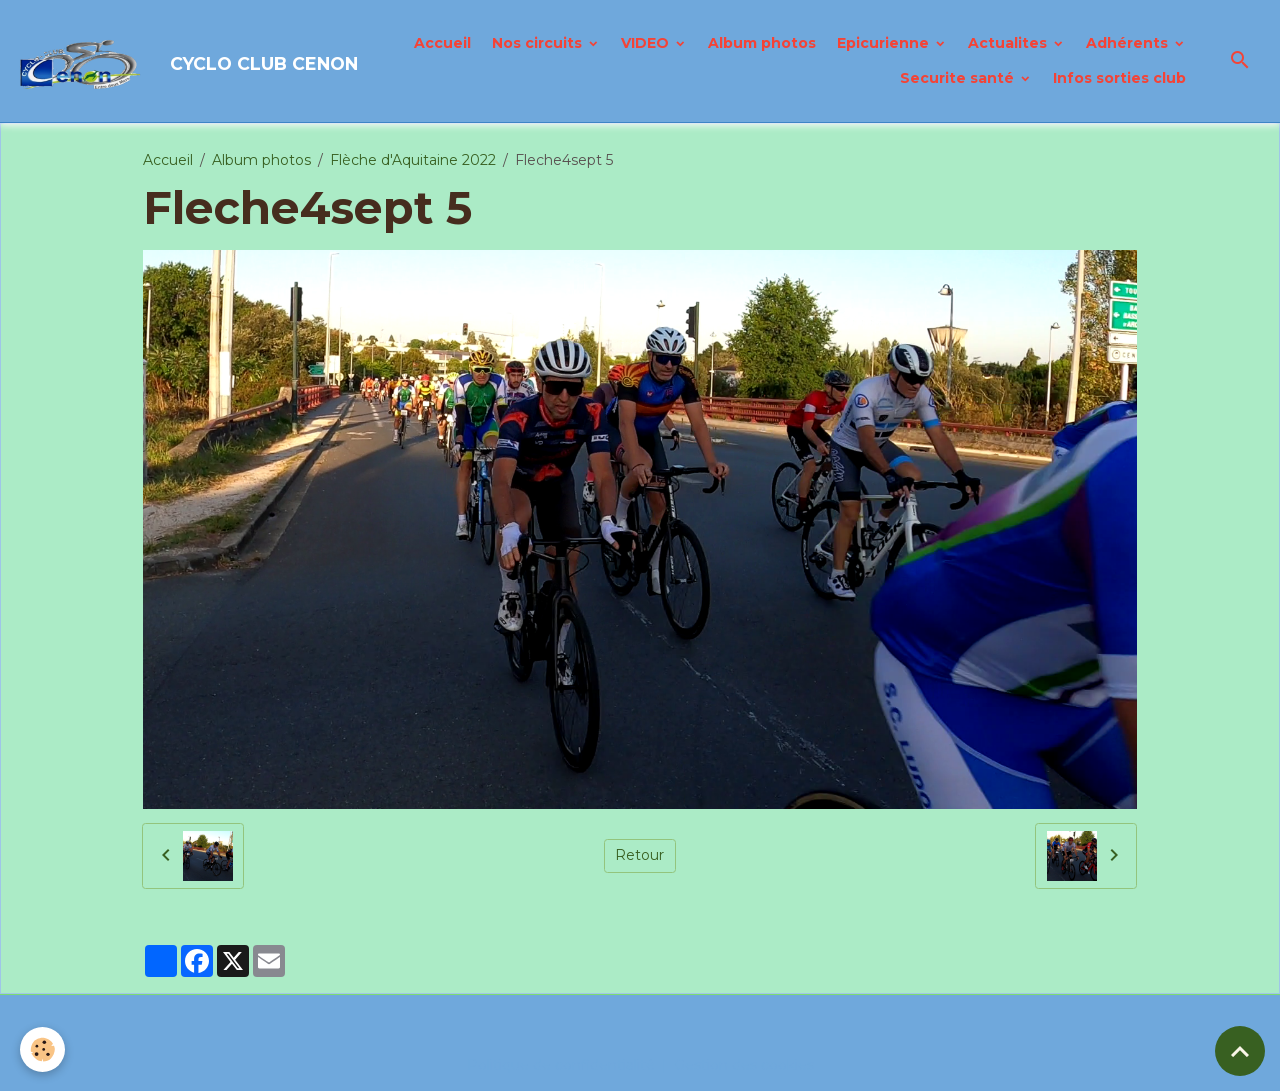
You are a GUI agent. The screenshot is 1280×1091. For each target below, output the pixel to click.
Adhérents (1129, 43)
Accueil (442, 43)
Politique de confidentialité (561, 1065)
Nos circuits (539, 43)
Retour (639, 855)
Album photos (762, 43)
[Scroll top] (1240, 1051)
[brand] (157, 61)
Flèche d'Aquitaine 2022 (413, 160)
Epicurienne (885, 43)
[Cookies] (42, 1049)
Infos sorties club (1119, 78)
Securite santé (959, 78)
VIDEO (647, 43)
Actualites (1009, 43)
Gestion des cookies (744, 1065)
